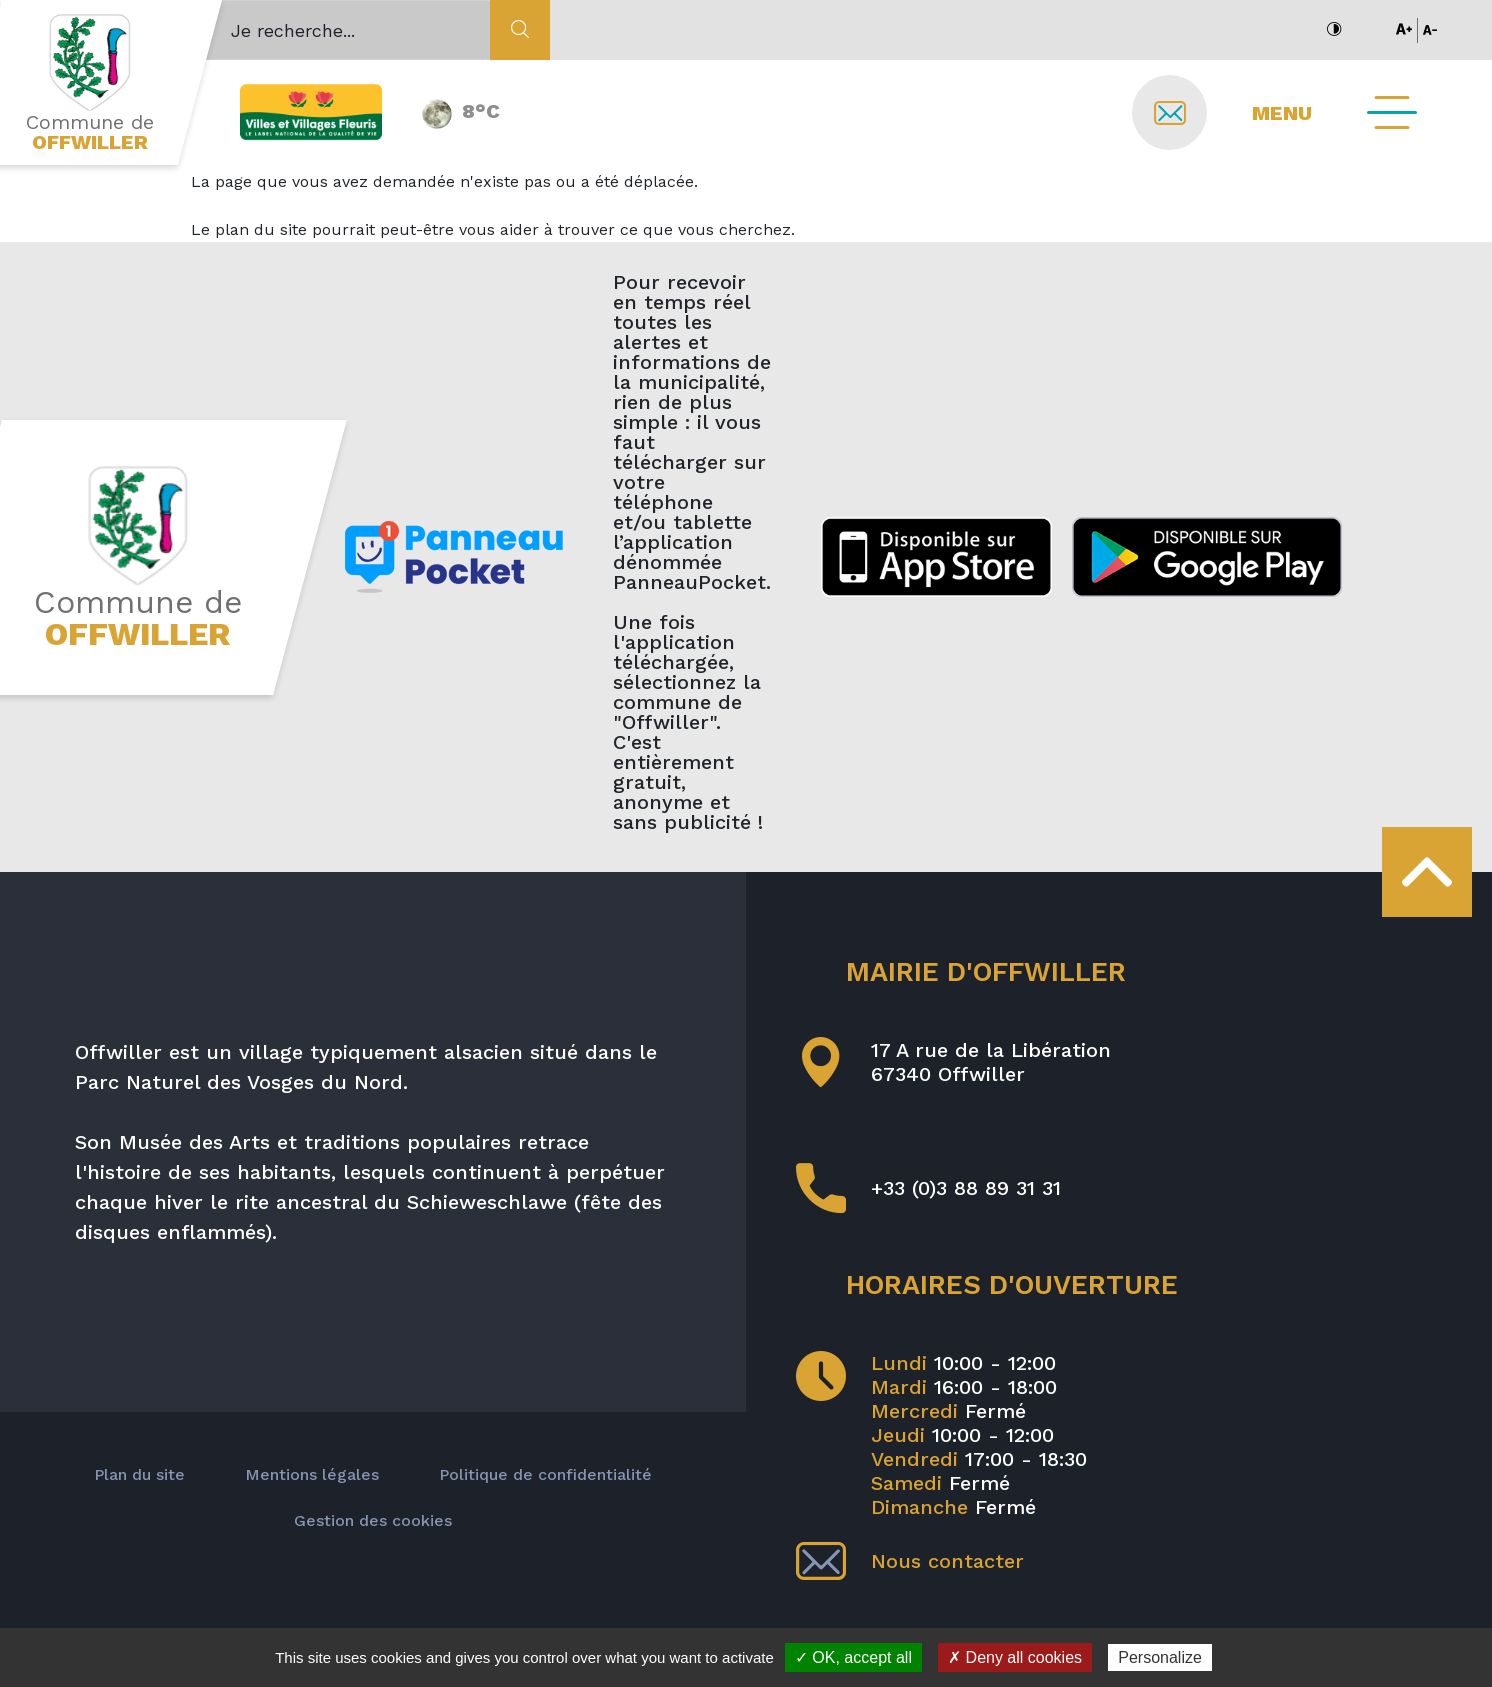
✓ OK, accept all (853, 1657)
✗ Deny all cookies (1015, 1657)
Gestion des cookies (373, 1520)
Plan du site (139, 1474)
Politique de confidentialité (545, 1474)
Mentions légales (312, 1474)
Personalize (1160, 1657)
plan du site (261, 229)
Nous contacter (910, 1561)
